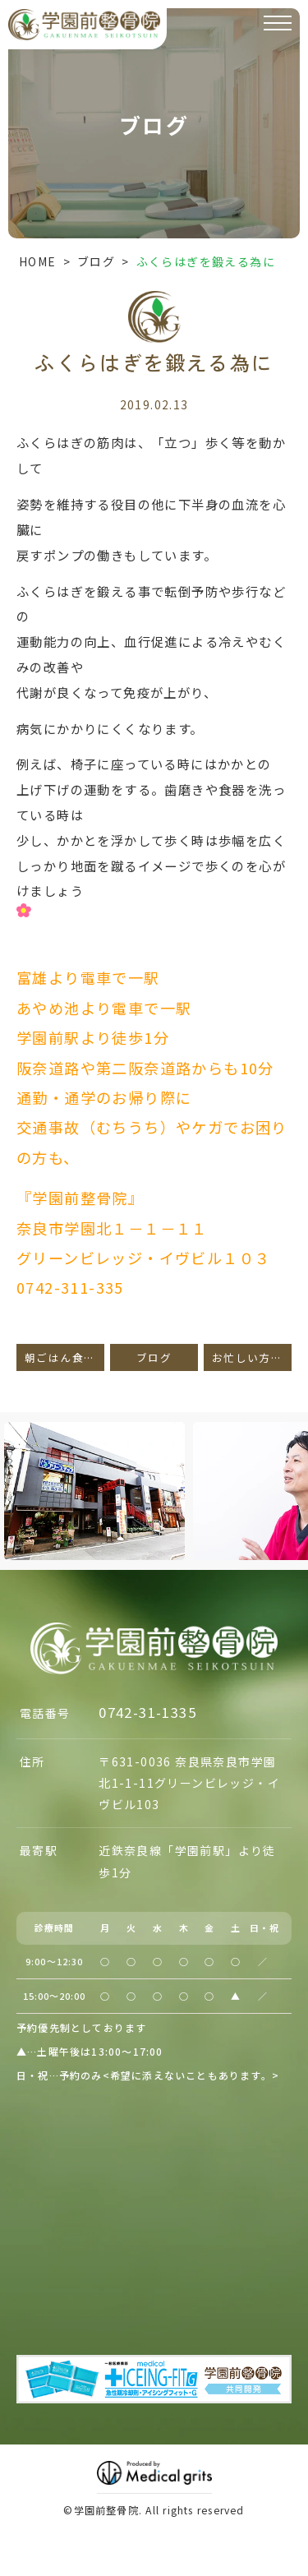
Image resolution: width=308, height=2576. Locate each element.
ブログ (96, 261)
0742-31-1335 (147, 1712)
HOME (38, 261)
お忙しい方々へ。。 (252, 1357)
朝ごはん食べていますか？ (64, 1357)
